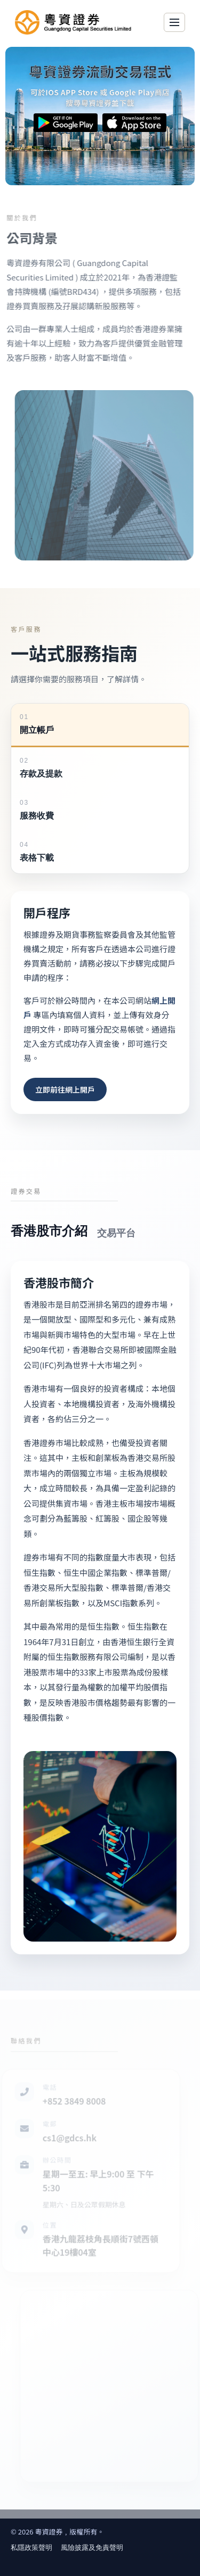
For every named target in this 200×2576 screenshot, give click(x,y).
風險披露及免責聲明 (92, 2548)
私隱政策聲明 (31, 2548)
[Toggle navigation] (174, 22)
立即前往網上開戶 (65, 1089)
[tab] (100, 725)
